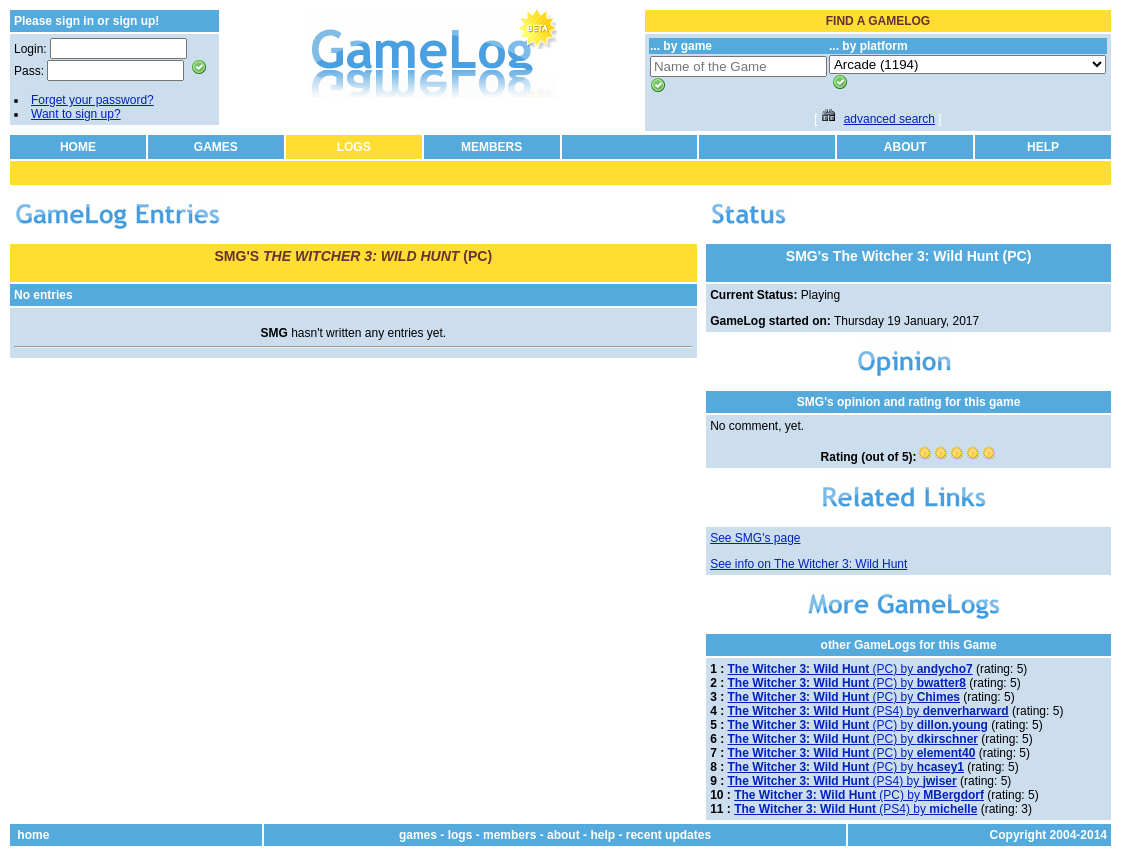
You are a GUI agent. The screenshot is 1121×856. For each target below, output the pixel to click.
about (563, 835)
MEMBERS (491, 147)
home (33, 835)
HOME (78, 147)
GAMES (216, 147)
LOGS (354, 147)
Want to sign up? (76, 114)
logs (460, 835)
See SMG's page (755, 538)
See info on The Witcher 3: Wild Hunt (808, 564)
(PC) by (850, 669)
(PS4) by (868, 711)
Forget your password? (92, 100)
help (602, 835)
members (509, 835)
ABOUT (905, 147)
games (418, 835)
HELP (1043, 147)
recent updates (668, 835)
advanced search (889, 119)
